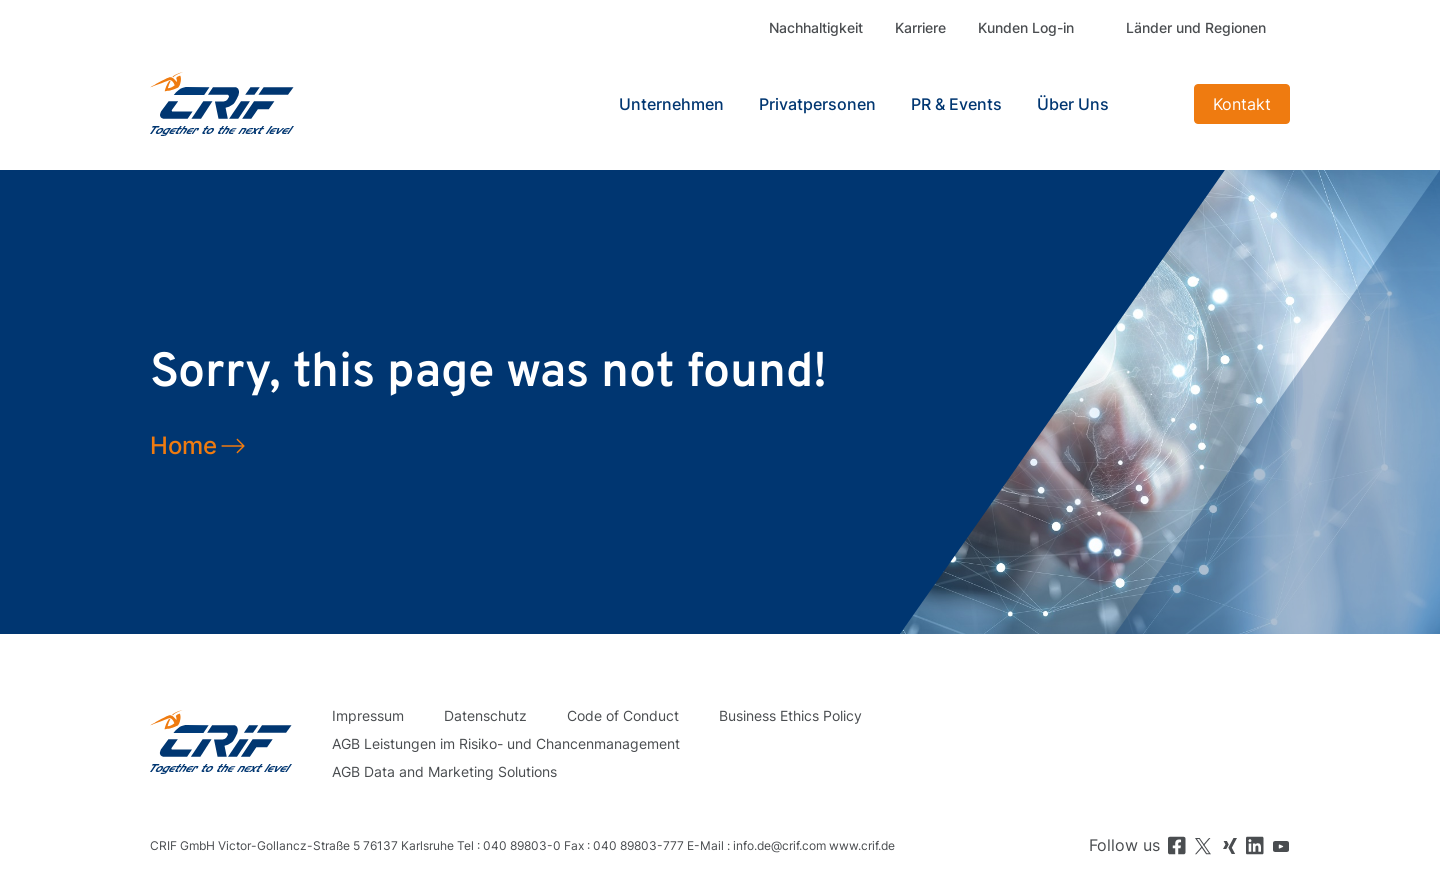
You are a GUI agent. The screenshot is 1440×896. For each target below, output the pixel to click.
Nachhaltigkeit (816, 27)
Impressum (368, 715)
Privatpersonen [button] (817, 104)
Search (1154, 104)
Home (183, 445)
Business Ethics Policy (790, 715)
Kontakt (1242, 104)
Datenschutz (485, 715)
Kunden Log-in (1026, 27)
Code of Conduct (623, 715)
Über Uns (1073, 104)
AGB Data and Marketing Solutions (444, 771)
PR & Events (956, 104)
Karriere (920, 27)
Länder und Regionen (1196, 27)
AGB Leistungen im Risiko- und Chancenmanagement (506, 743)
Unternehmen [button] (671, 104)
